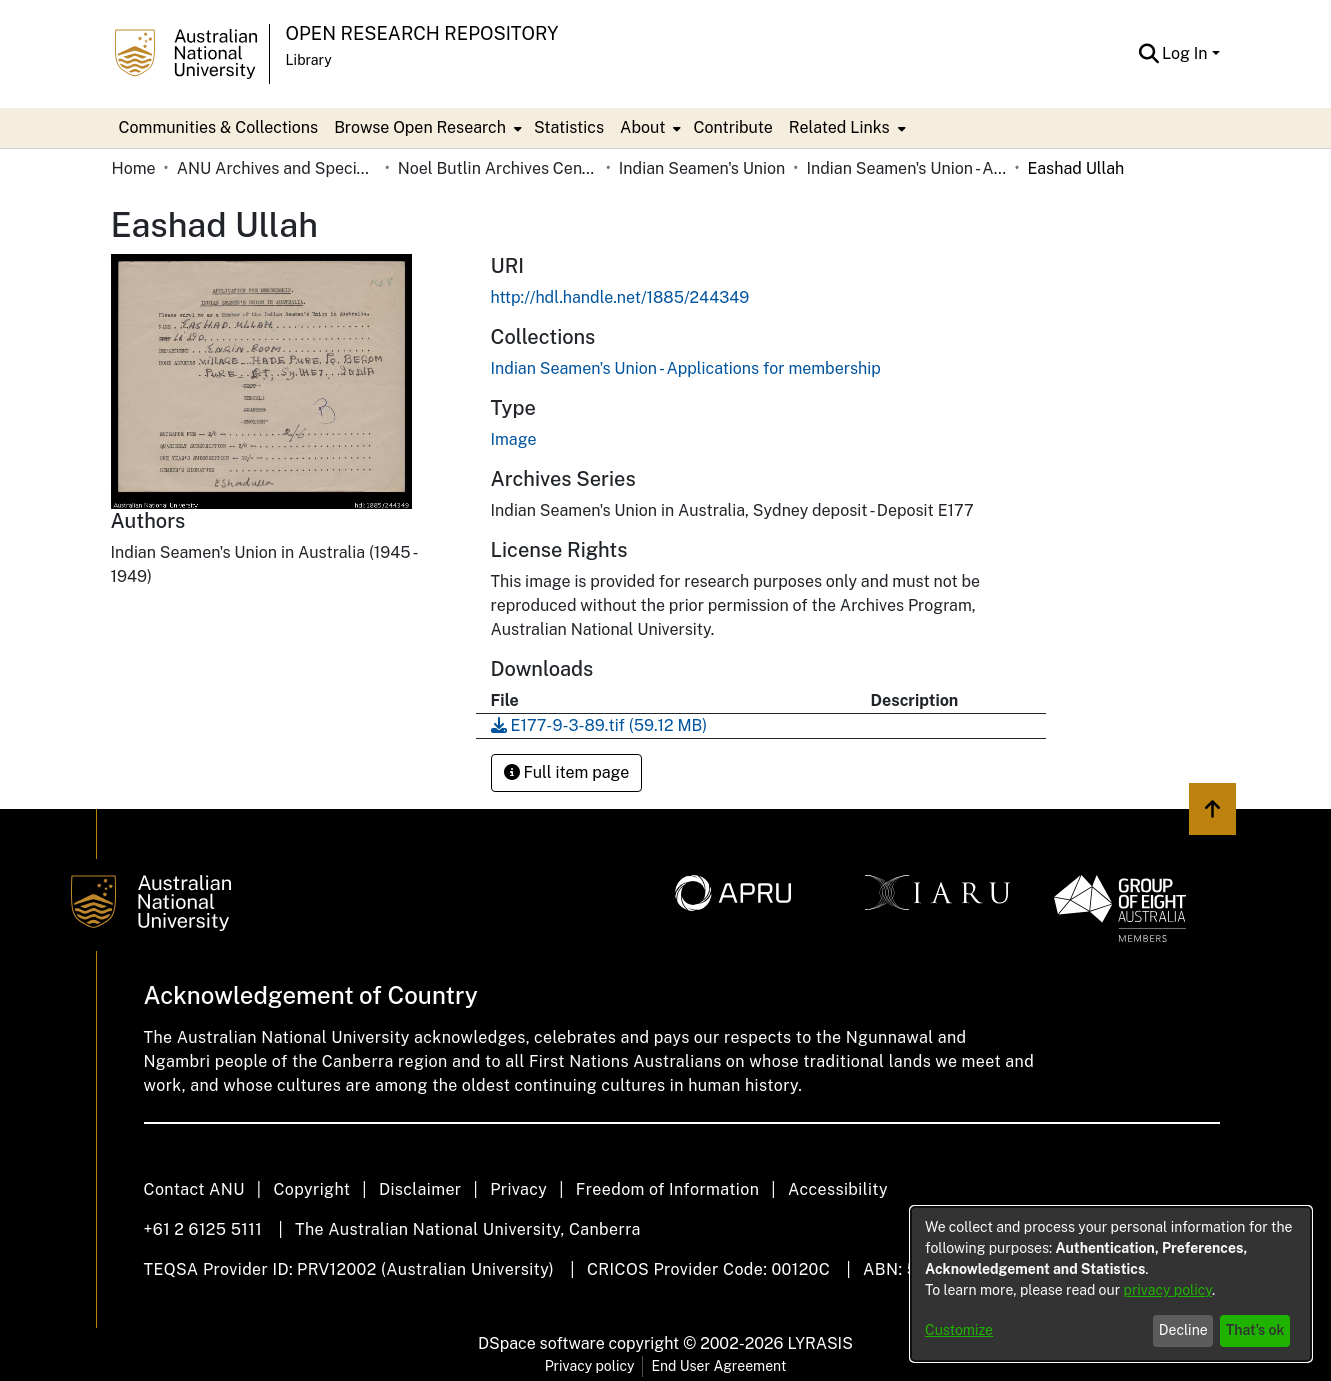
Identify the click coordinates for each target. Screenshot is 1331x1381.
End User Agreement (718, 1366)
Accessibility (838, 1189)
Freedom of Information (667, 1189)
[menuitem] (426, 128)
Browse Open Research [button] (420, 127)
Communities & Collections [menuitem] (219, 127)
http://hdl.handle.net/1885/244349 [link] (620, 297)
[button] (1148, 54)
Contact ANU (194, 1189)
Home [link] (134, 168)
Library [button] (309, 60)
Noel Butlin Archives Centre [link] (498, 168)
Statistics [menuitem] (569, 127)
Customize (959, 1330)
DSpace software (541, 1343)
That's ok (1255, 1330)
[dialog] (1111, 1284)
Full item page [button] (567, 772)
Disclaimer (420, 1189)
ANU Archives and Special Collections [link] (277, 168)
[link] (686, 368)
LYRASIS (819, 1343)
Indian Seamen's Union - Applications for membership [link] (906, 168)
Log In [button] (1186, 53)
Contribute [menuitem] (732, 127)
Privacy (518, 1189)
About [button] (642, 127)
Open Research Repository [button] (422, 33)
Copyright (311, 1189)
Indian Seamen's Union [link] (702, 168)
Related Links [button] (839, 127)
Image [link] (514, 439)
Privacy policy (590, 1366)
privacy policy (1168, 1290)
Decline (1183, 1330)
